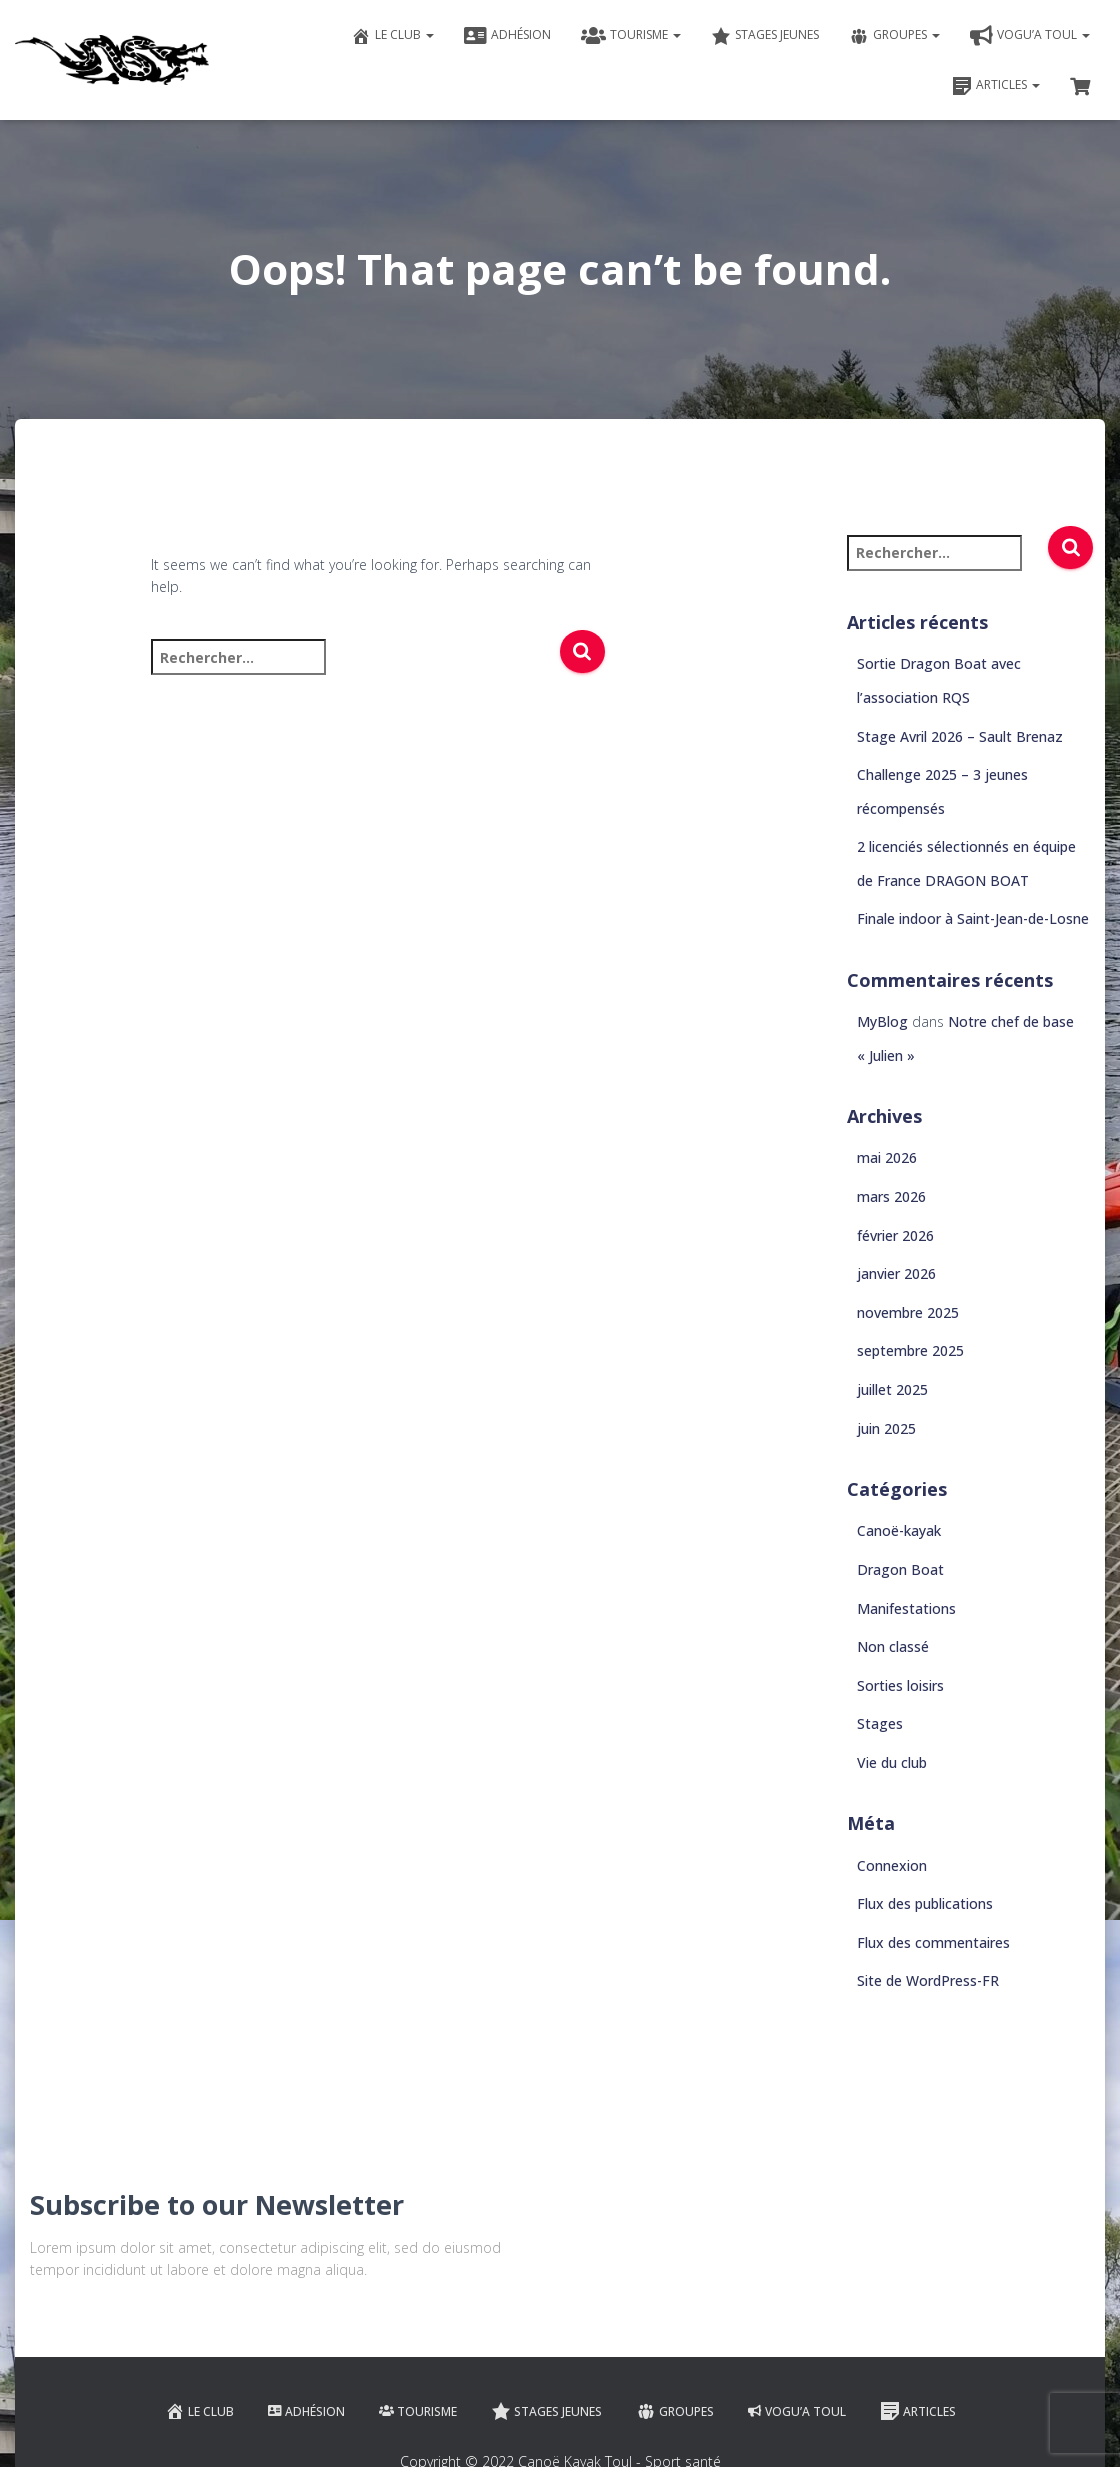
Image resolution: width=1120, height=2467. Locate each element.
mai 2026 (887, 1157)
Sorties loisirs (900, 1685)
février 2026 (895, 1235)
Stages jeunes (765, 36)
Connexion (892, 1865)
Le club (392, 36)
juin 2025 (886, 1428)
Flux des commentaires (933, 1942)
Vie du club (892, 1762)
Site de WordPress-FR (928, 1980)
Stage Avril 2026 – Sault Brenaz (960, 736)
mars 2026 (891, 1196)
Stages (880, 1723)
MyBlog (882, 1021)
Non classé (893, 1646)
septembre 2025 (910, 1350)
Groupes (894, 36)
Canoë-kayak (899, 1530)
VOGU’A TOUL (1030, 36)
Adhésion (507, 36)
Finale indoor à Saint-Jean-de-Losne (973, 918)
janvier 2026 (896, 1273)
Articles (996, 86)
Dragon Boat (900, 1569)
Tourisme (631, 36)
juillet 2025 (892, 1389)
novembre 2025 (908, 1312)
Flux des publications (925, 1903)
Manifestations (906, 1608)
